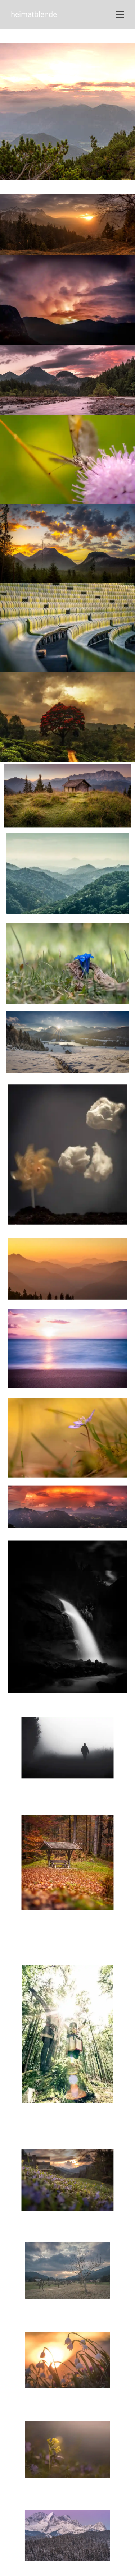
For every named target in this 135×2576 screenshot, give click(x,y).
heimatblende (34, 14)
